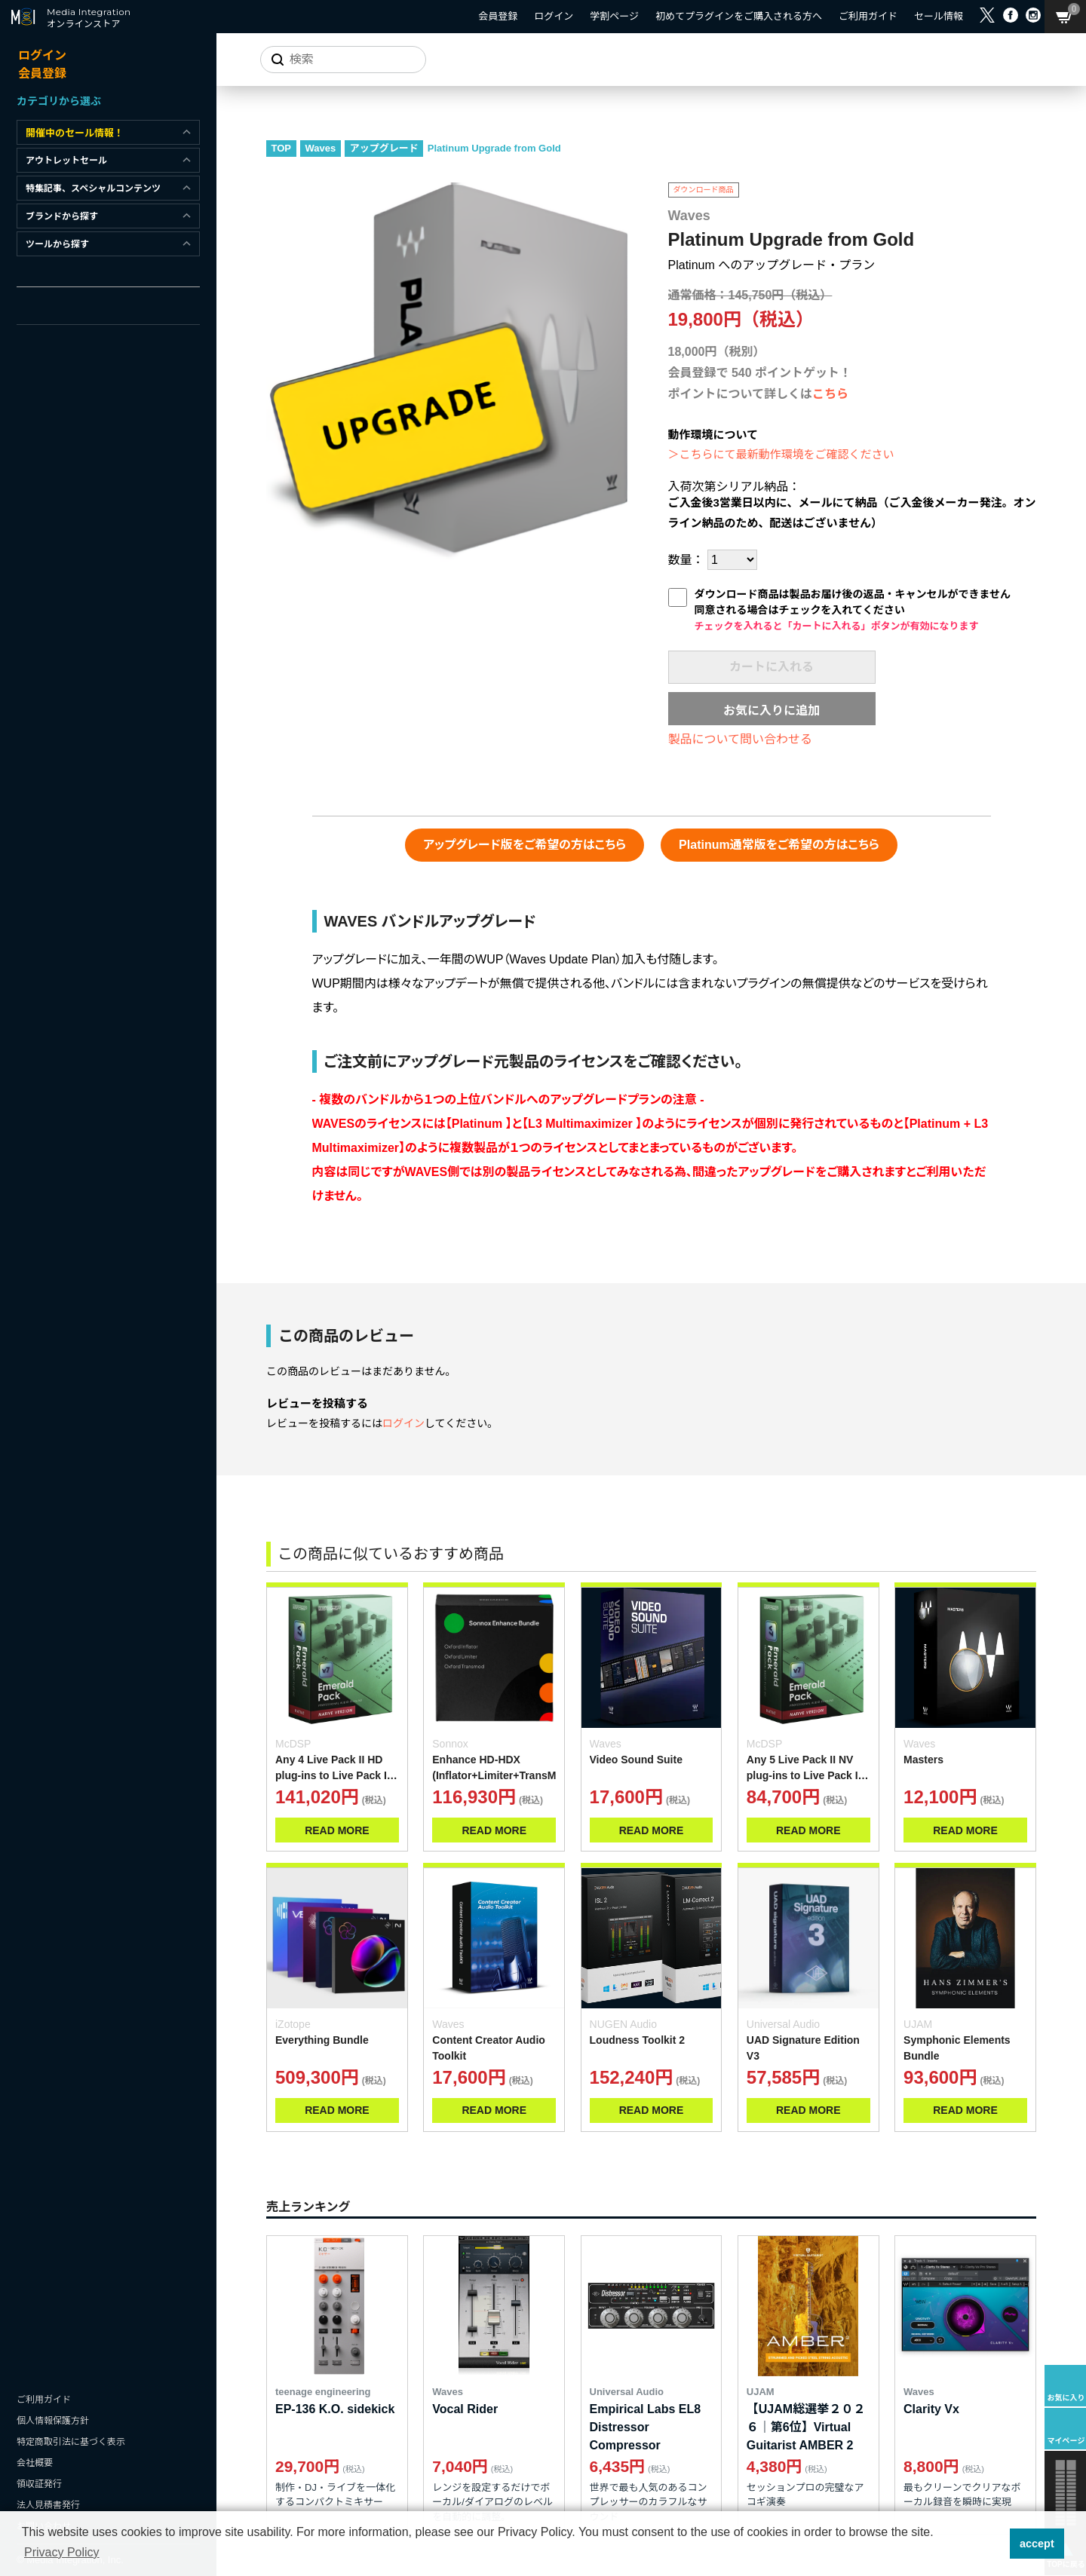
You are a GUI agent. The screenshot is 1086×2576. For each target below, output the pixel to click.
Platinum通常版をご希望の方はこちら (779, 844)
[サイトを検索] (343, 59)
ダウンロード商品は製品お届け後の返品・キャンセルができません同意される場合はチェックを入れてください (853, 610)
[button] (993, 2544)
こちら (830, 393)
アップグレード (384, 148)
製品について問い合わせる (740, 739)
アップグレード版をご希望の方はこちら (524, 844)
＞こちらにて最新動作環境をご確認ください (781, 454)
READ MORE (337, 1830)
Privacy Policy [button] (62, 2552)
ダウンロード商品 (703, 189)
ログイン (403, 1423)
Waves (320, 148)
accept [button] (1037, 2544)
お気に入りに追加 (771, 710)
